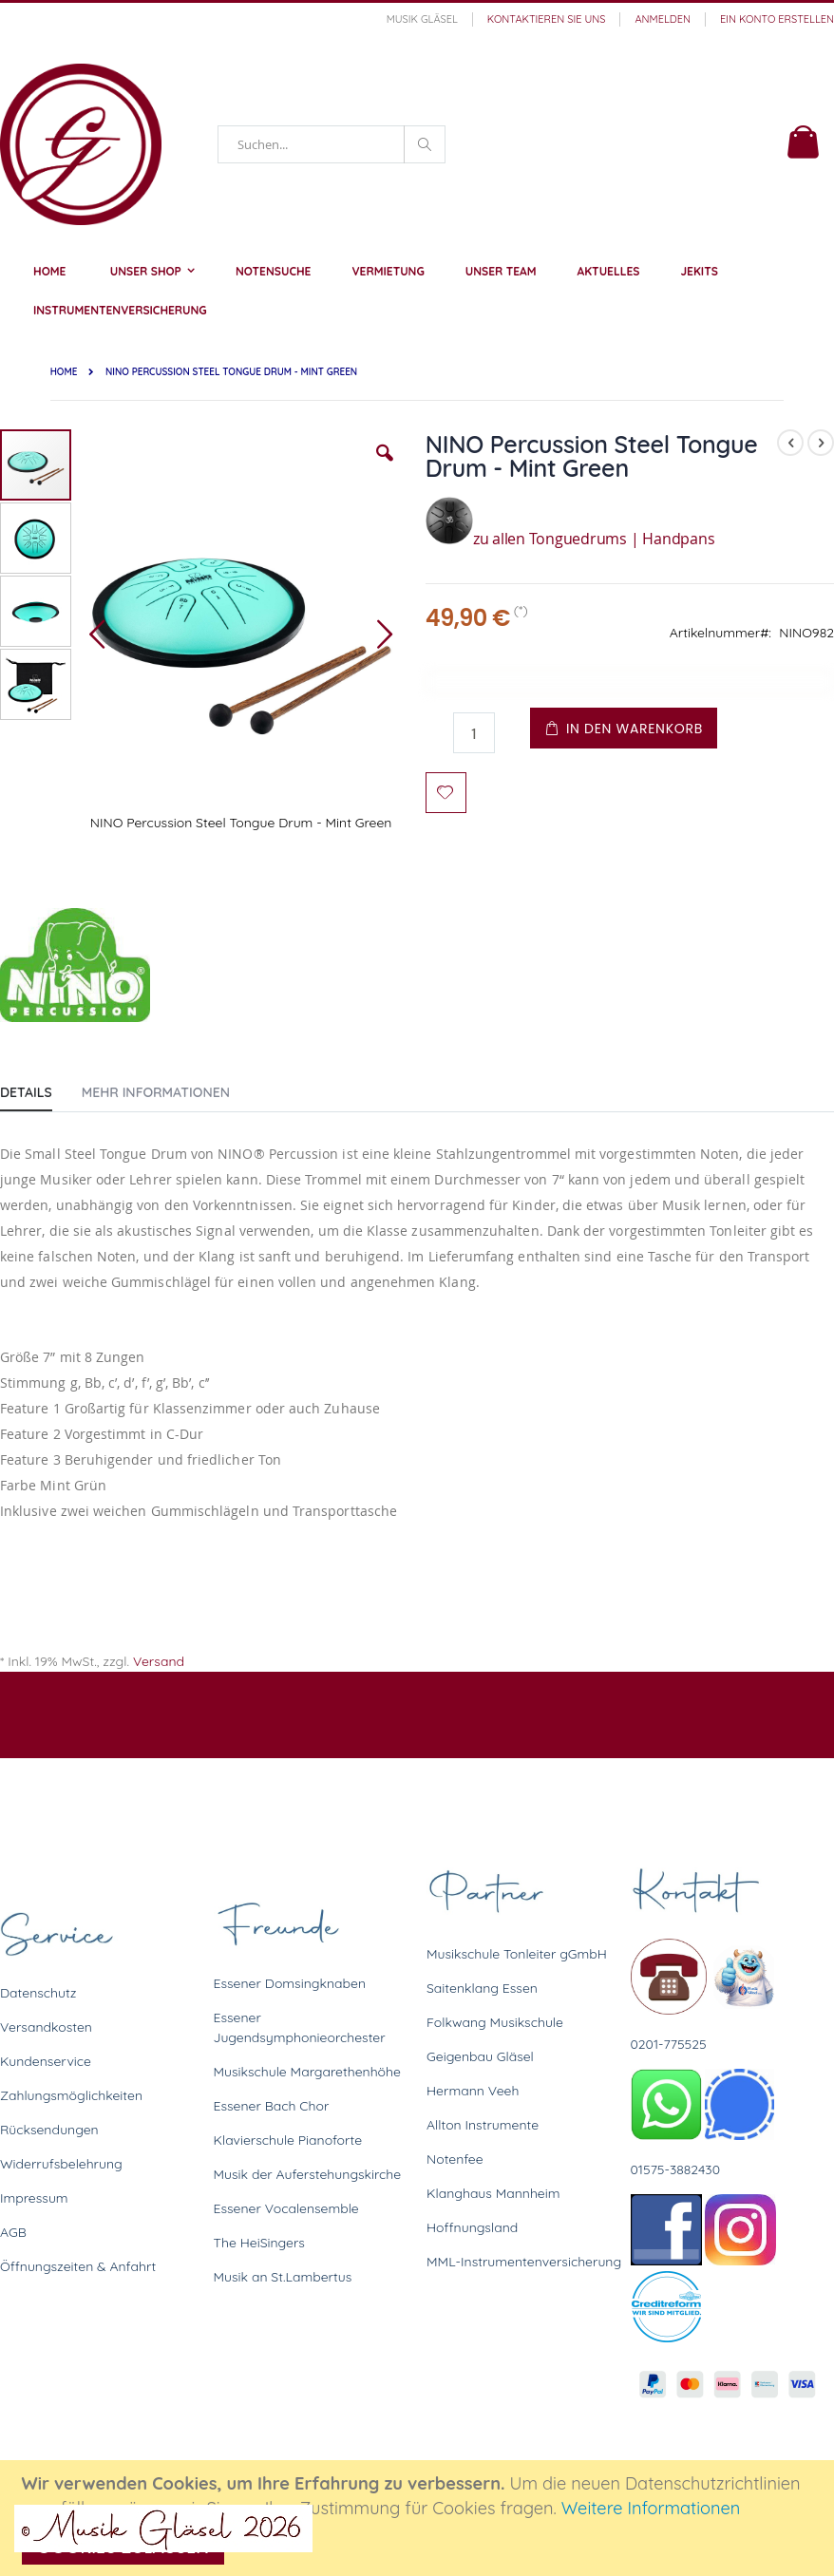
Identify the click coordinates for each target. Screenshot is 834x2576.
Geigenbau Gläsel (480, 2056)
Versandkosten (46, 2027)
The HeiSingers (259, 2242)
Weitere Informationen (651, 2508)
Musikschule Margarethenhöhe (307, 2071)
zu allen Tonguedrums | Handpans (570, 538)
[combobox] (331, 144)
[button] (384, 467)
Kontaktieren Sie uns (546, 19)
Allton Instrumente (482, 2124)
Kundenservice (45, 2061)
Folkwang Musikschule (494, 2022)
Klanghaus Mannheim (493, 2193)
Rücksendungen (49, 2129)
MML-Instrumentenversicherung (523, 2261)
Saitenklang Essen (482, 1988)
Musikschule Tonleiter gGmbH (516, 1953)
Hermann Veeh (472, 2090)
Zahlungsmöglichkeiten (71, 2095)
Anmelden (663, 19)
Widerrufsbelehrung (61, 2163)
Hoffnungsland (472, 2227)
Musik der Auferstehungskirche (308, 2174)
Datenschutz (38, 1992)
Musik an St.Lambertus (283, 2276)
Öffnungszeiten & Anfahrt (78, 2266)
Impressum (34, 2198)
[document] (420, 2518)
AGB (13, 2232)
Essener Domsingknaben (290, 1983)
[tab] (40, 1088)
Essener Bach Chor (272, 2105)
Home (64, 372)
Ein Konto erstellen (777, 19)
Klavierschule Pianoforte (288, 2140)
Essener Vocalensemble (286, 2208)
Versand (158, 1661)
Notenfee (454, 2159)
